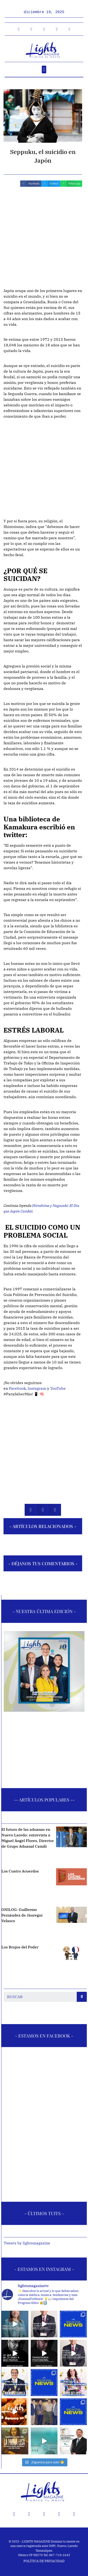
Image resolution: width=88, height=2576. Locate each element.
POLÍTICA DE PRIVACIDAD (44, 2560)
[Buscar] (82, 1996)
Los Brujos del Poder (19, 1946)
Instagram (37, 1387)
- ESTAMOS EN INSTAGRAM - (44, 2268)
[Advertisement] (44, 241)
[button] (44, 69)
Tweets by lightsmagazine (27, 2242)
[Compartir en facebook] (30, 183)
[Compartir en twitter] (50, 183)
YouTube (58, 1387)
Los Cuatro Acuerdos (20, 1870)
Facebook (17, 1387)
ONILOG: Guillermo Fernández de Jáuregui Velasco (21, 1915)
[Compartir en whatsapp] (71, 183)
